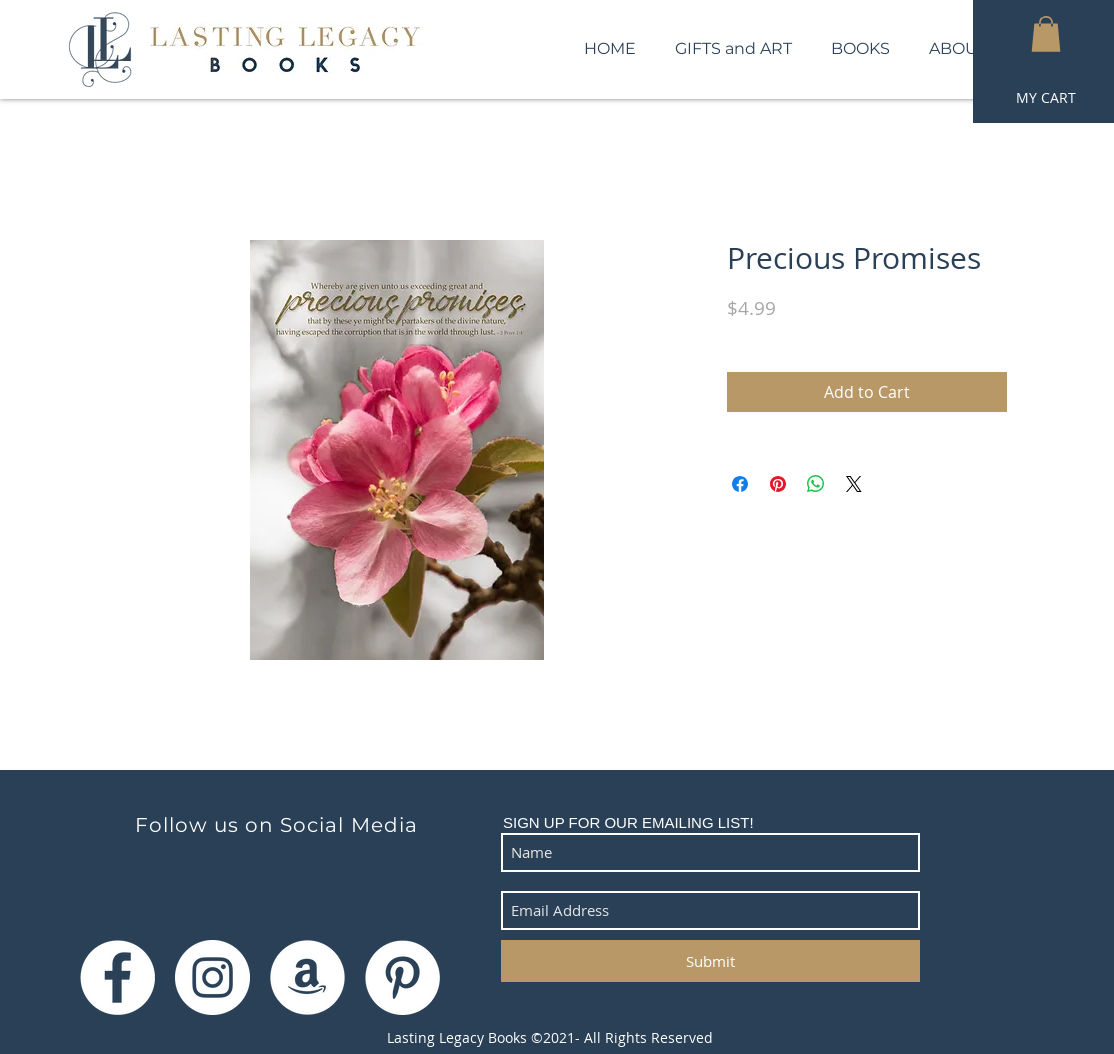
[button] (1046, 34)
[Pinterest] (402, 977)
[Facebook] (117, 977)
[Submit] (710, 961)
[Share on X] (854, 484)
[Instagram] (212, 977)
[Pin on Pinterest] (778, 484)
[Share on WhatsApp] (816, 484)
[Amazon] (307, 977)
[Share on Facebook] (740, 484)
